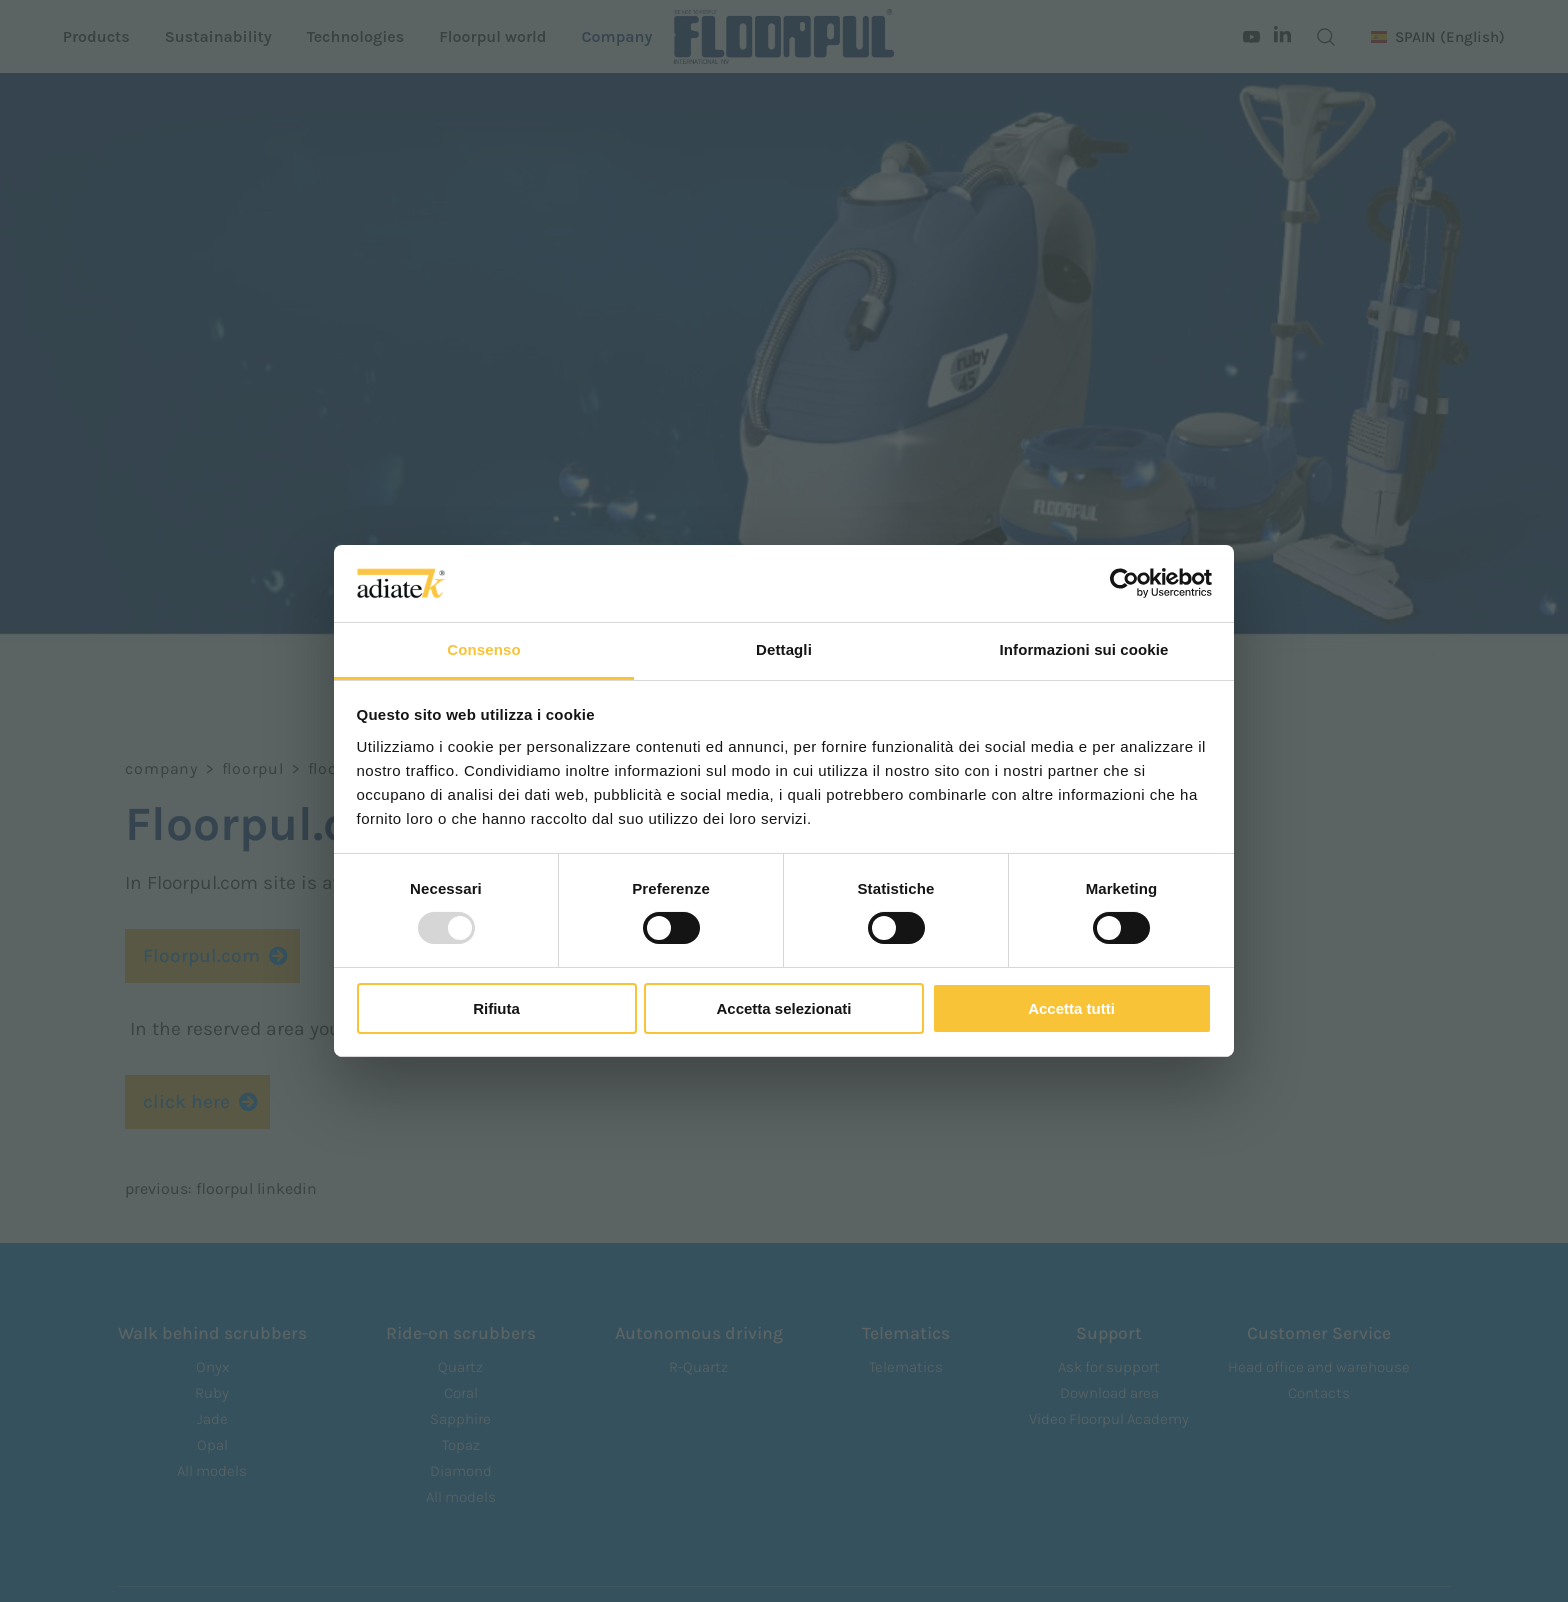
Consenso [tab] (483, 649)
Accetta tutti (1071, 1008)
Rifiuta (496, 1008)
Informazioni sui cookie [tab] (1084, 649)
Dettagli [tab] (784, 649)
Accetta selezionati (783, 1008)
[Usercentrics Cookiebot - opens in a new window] (1124, 583)
